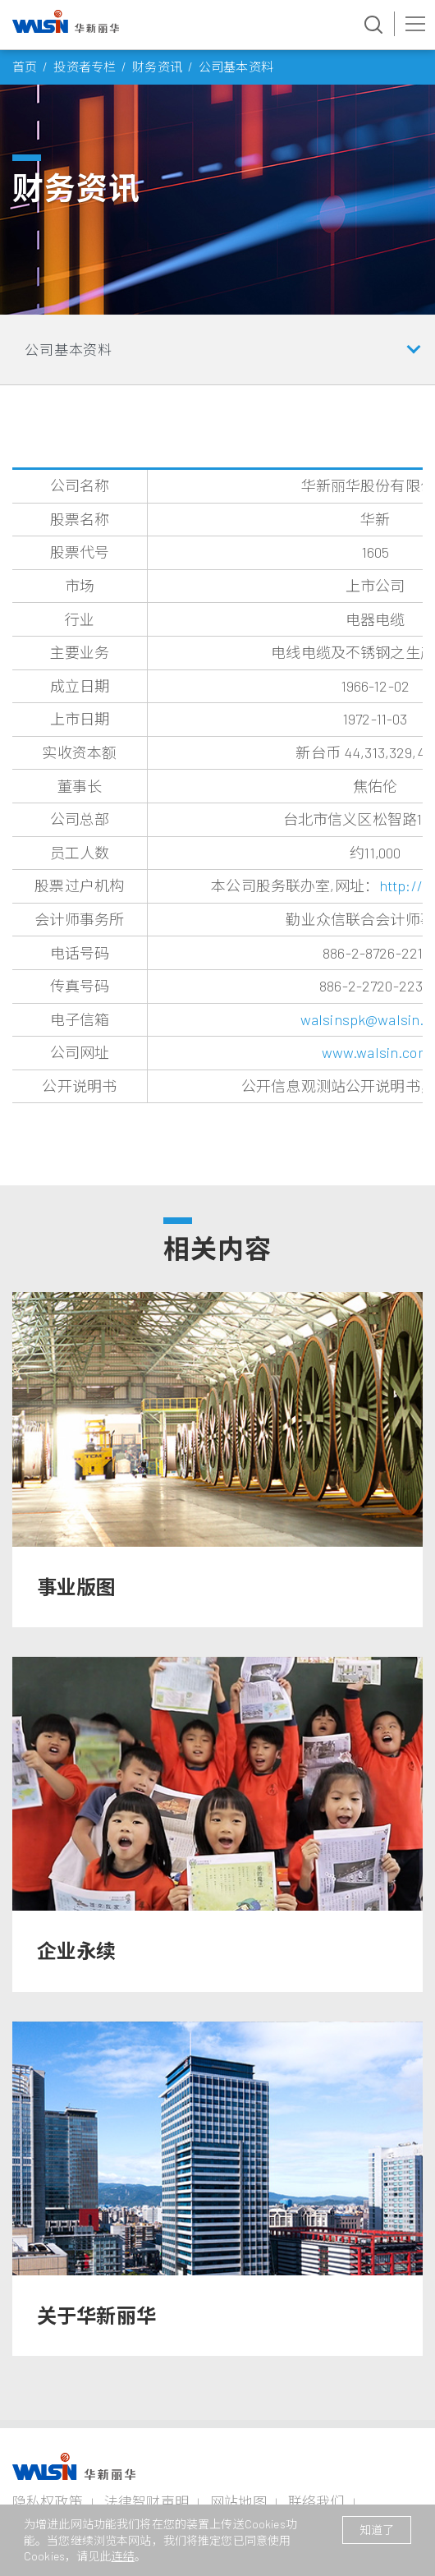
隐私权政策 (47, 2501)
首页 (24, 66)
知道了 (376, 2530)
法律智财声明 (146, 2501)
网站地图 (238, 2501)
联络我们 (316, 2501)
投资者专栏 (84, 66)
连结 (123, 2556)
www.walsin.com (375, 1052)
